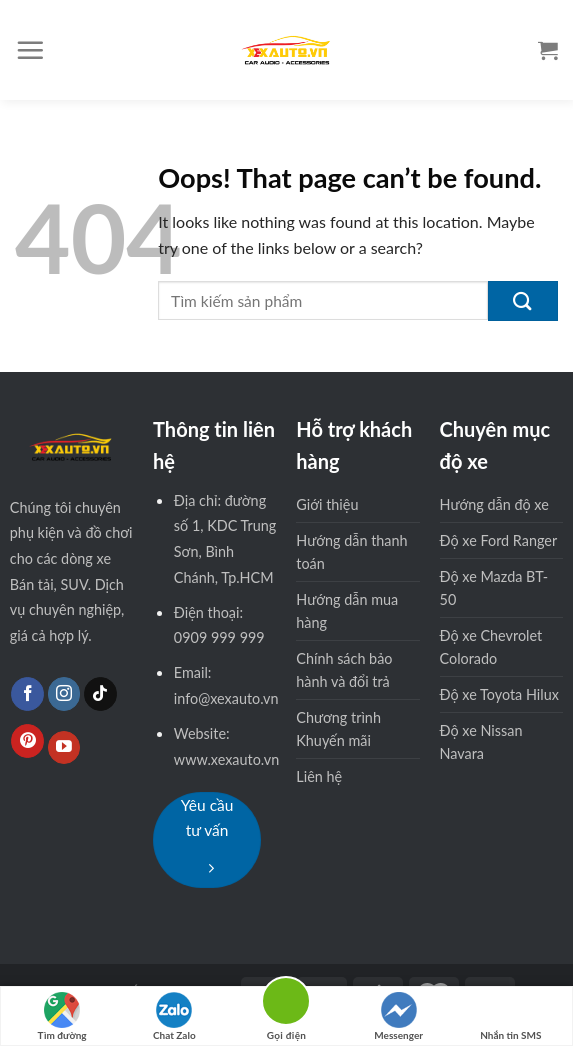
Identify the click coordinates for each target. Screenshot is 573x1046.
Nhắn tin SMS (510, 1016)
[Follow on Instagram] (64, 694)
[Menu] (30, 50)
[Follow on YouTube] (64, 748)
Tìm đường (62, 1016)
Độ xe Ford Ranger (499, 540)
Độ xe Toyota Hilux (499, 694)
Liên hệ (319, 776)
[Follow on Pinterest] (27, 741)
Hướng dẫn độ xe (494, 504)
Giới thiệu (327, 504)
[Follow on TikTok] (100, 694)
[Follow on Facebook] (27, 694)
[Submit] (523, 301)
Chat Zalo (174, 1016)
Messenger (398, 1016)
